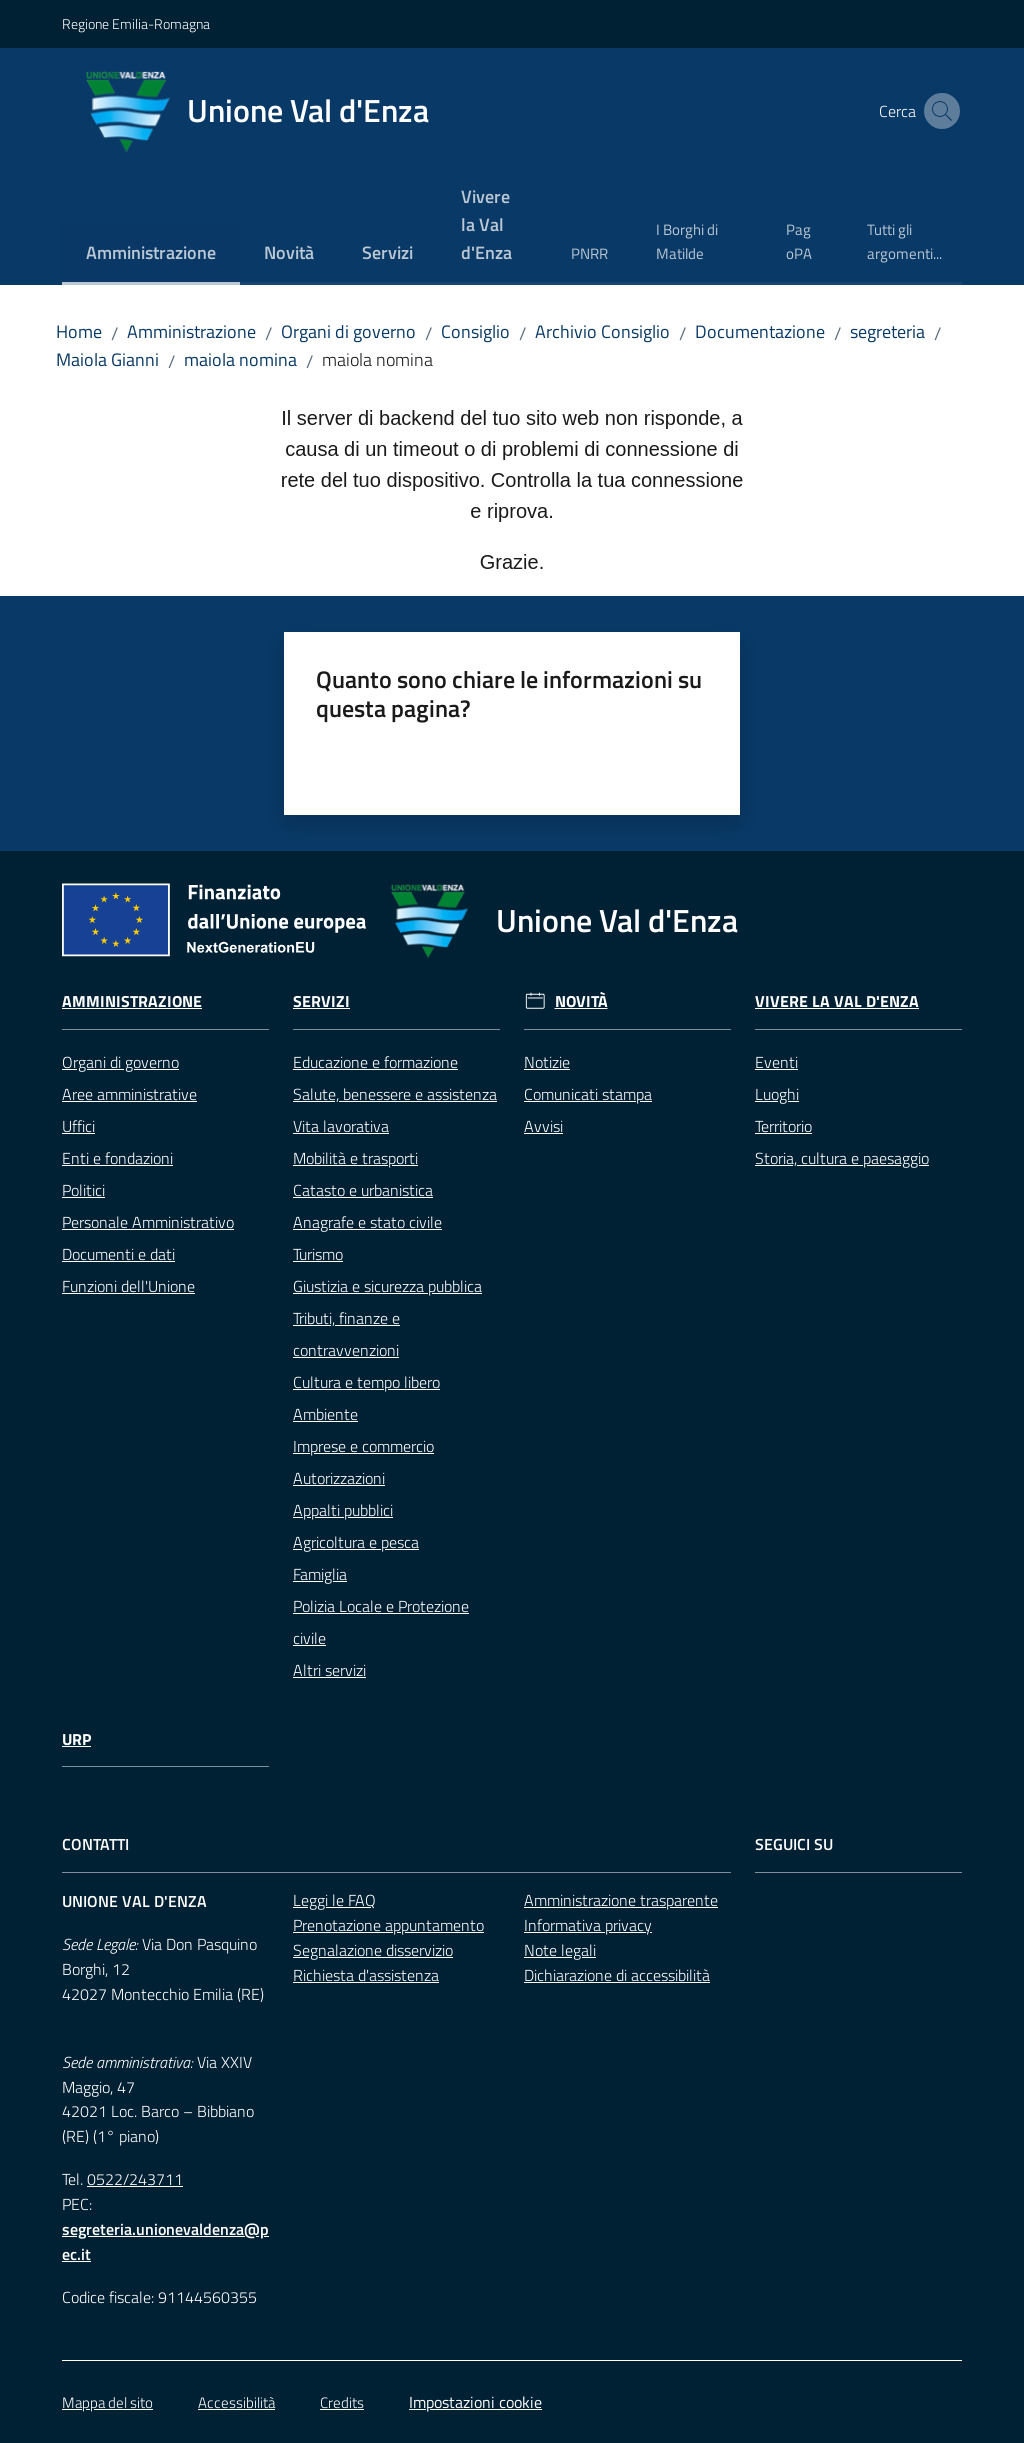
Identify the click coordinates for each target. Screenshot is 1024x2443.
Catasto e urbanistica (363, 1190)
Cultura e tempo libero (366, 1382)
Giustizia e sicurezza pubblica (387, 1286)
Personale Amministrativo (148, 1222)
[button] (938, 111)
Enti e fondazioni (117, 1158)
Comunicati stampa (588, 1094)
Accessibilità (236, 2402)
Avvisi (543, 1126)
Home (79, 331)
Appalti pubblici (343, 1510)
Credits (342, 2402)
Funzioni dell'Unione (128, 1286)
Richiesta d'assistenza (366, 1975)
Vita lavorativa (341, 1126)
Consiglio (475, 331)
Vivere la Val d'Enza (837, 1001)
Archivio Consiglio (602, 331)
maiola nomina (240, 359)
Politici (83, 1190)
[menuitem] (151, 254)
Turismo (318, 1254)
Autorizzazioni (339, 1478)
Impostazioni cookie (475, 2402)
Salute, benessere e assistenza (395, 1094)
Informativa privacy (588, 1925)
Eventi (776, 1062)
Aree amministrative (129, 1094)
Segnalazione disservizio (373, 1950)
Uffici (78, 1126)
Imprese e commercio (363, 1446)
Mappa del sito (107, 2402)
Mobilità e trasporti (355, 1158)
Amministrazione (191, 331)
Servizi (321, 1001)
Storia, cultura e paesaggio (842, 1158)
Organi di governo (348, 331)
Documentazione (760, 331)
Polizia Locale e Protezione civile (381, 1622)
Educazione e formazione (375, 1062)
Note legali (560, 1950)
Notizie (547, 1062)
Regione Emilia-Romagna (136, 23)
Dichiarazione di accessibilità (617, 1975)
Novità (581, 1001)
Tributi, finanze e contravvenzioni (346, 1334)
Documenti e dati (118, 1254)
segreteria (887, 331)
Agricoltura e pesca (356, 1542)
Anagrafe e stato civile (367, 1222)
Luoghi (777, 1094)
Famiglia (320, 1574)
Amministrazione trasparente (621, 1900)
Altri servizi (329, 1670)
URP (76, 1739)
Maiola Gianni (107, 359)
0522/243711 (135, 2179)
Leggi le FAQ (334, 1900)
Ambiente (325, 1414)
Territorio (783, 1126)
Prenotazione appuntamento (388, 1925)
